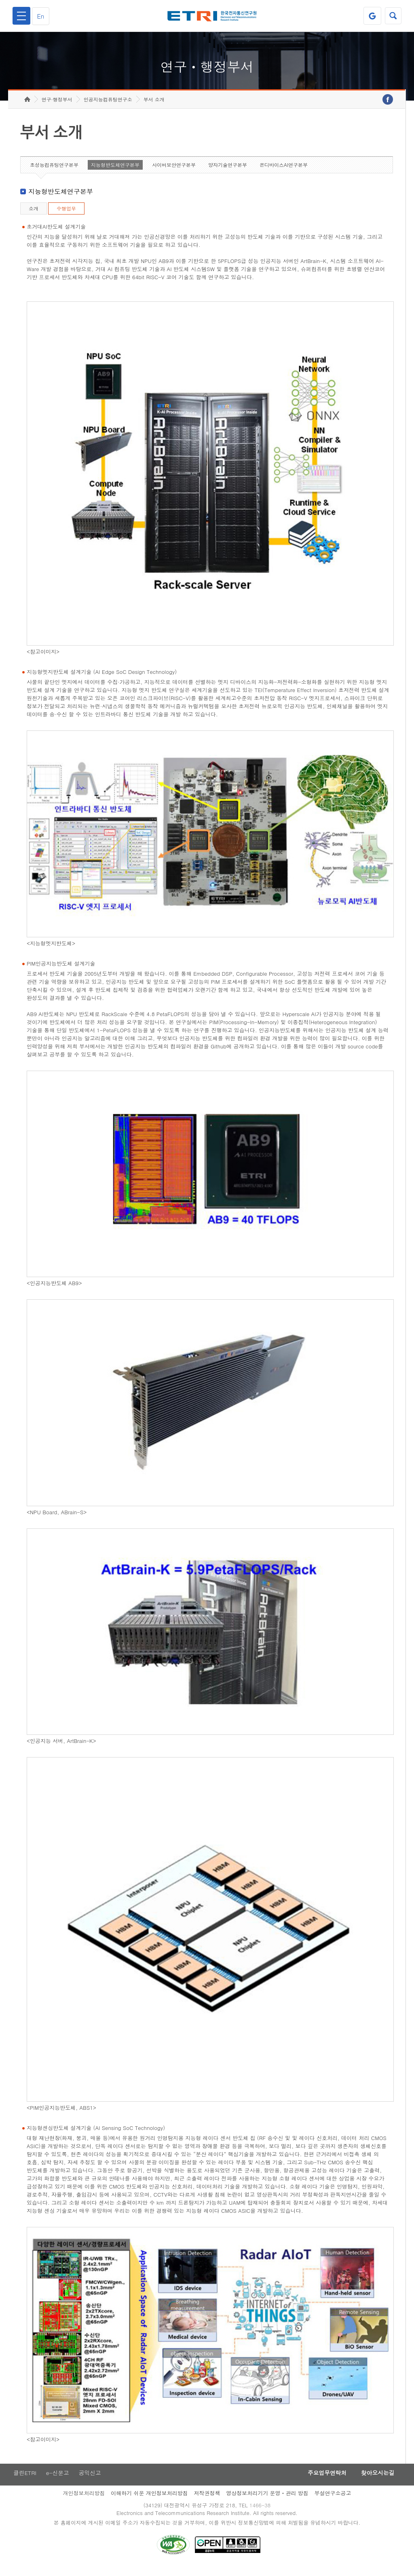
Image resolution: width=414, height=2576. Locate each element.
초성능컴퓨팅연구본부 (54, 172)
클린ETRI (24, 2481)
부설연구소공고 (333, 2501)
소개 (33, 216)
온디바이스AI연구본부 (284, 172)
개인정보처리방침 (84, 2501)
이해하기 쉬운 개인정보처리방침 (149, 2501)
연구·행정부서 (57, 107)
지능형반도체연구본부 (115, 172)
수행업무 (66, 216)
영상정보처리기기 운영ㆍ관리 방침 (267, 2501)
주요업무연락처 (322, 2481)
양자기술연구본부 (227, 172)
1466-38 (261, 2514)
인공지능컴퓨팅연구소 (108, 107)
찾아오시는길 (376, 2481)
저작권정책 (207, 2501)
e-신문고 (58, 2481)
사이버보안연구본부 (174, 172)
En (42, 16)
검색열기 (392, 16)
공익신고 (91, 2481)
